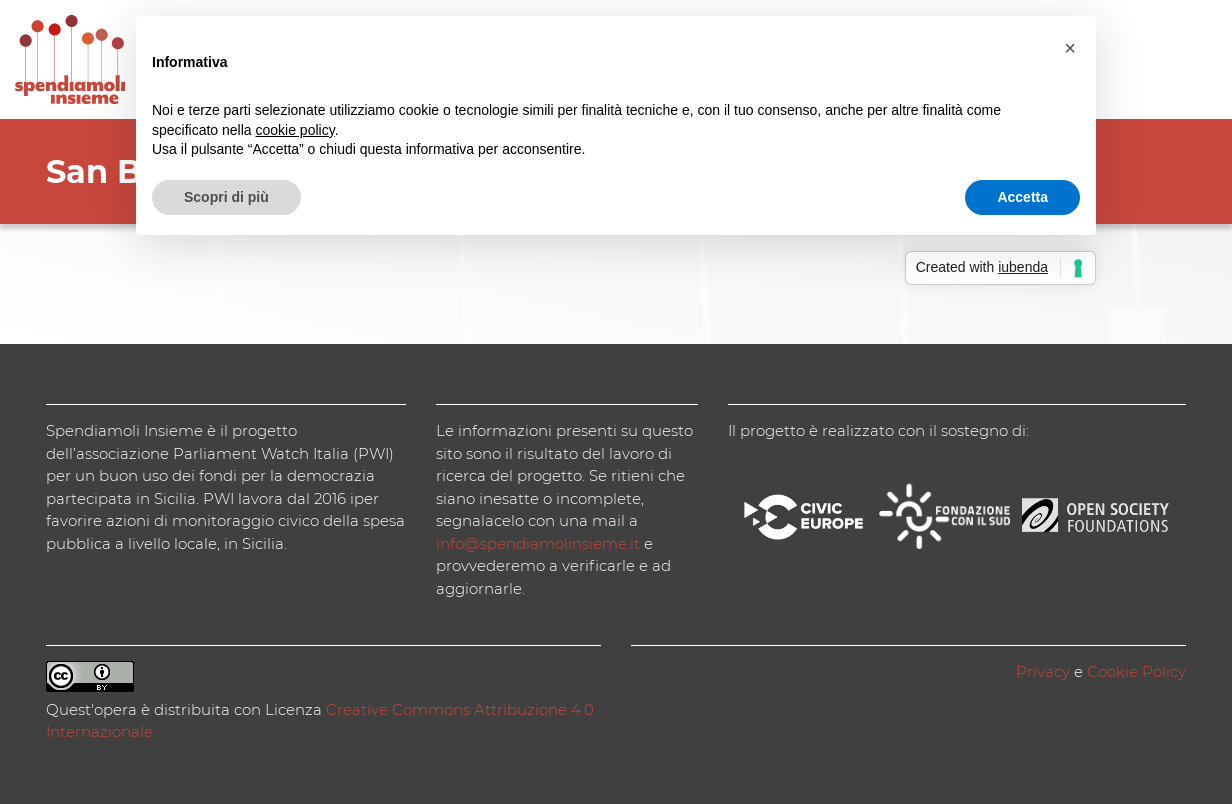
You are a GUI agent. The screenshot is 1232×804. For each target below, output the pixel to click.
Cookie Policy (1136, 671)
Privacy (1043, 671)
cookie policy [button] (295, 130)
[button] (1070, 48)
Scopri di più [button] (226, 197)
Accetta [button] (1022, 197)
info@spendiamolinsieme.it (538, 543)
